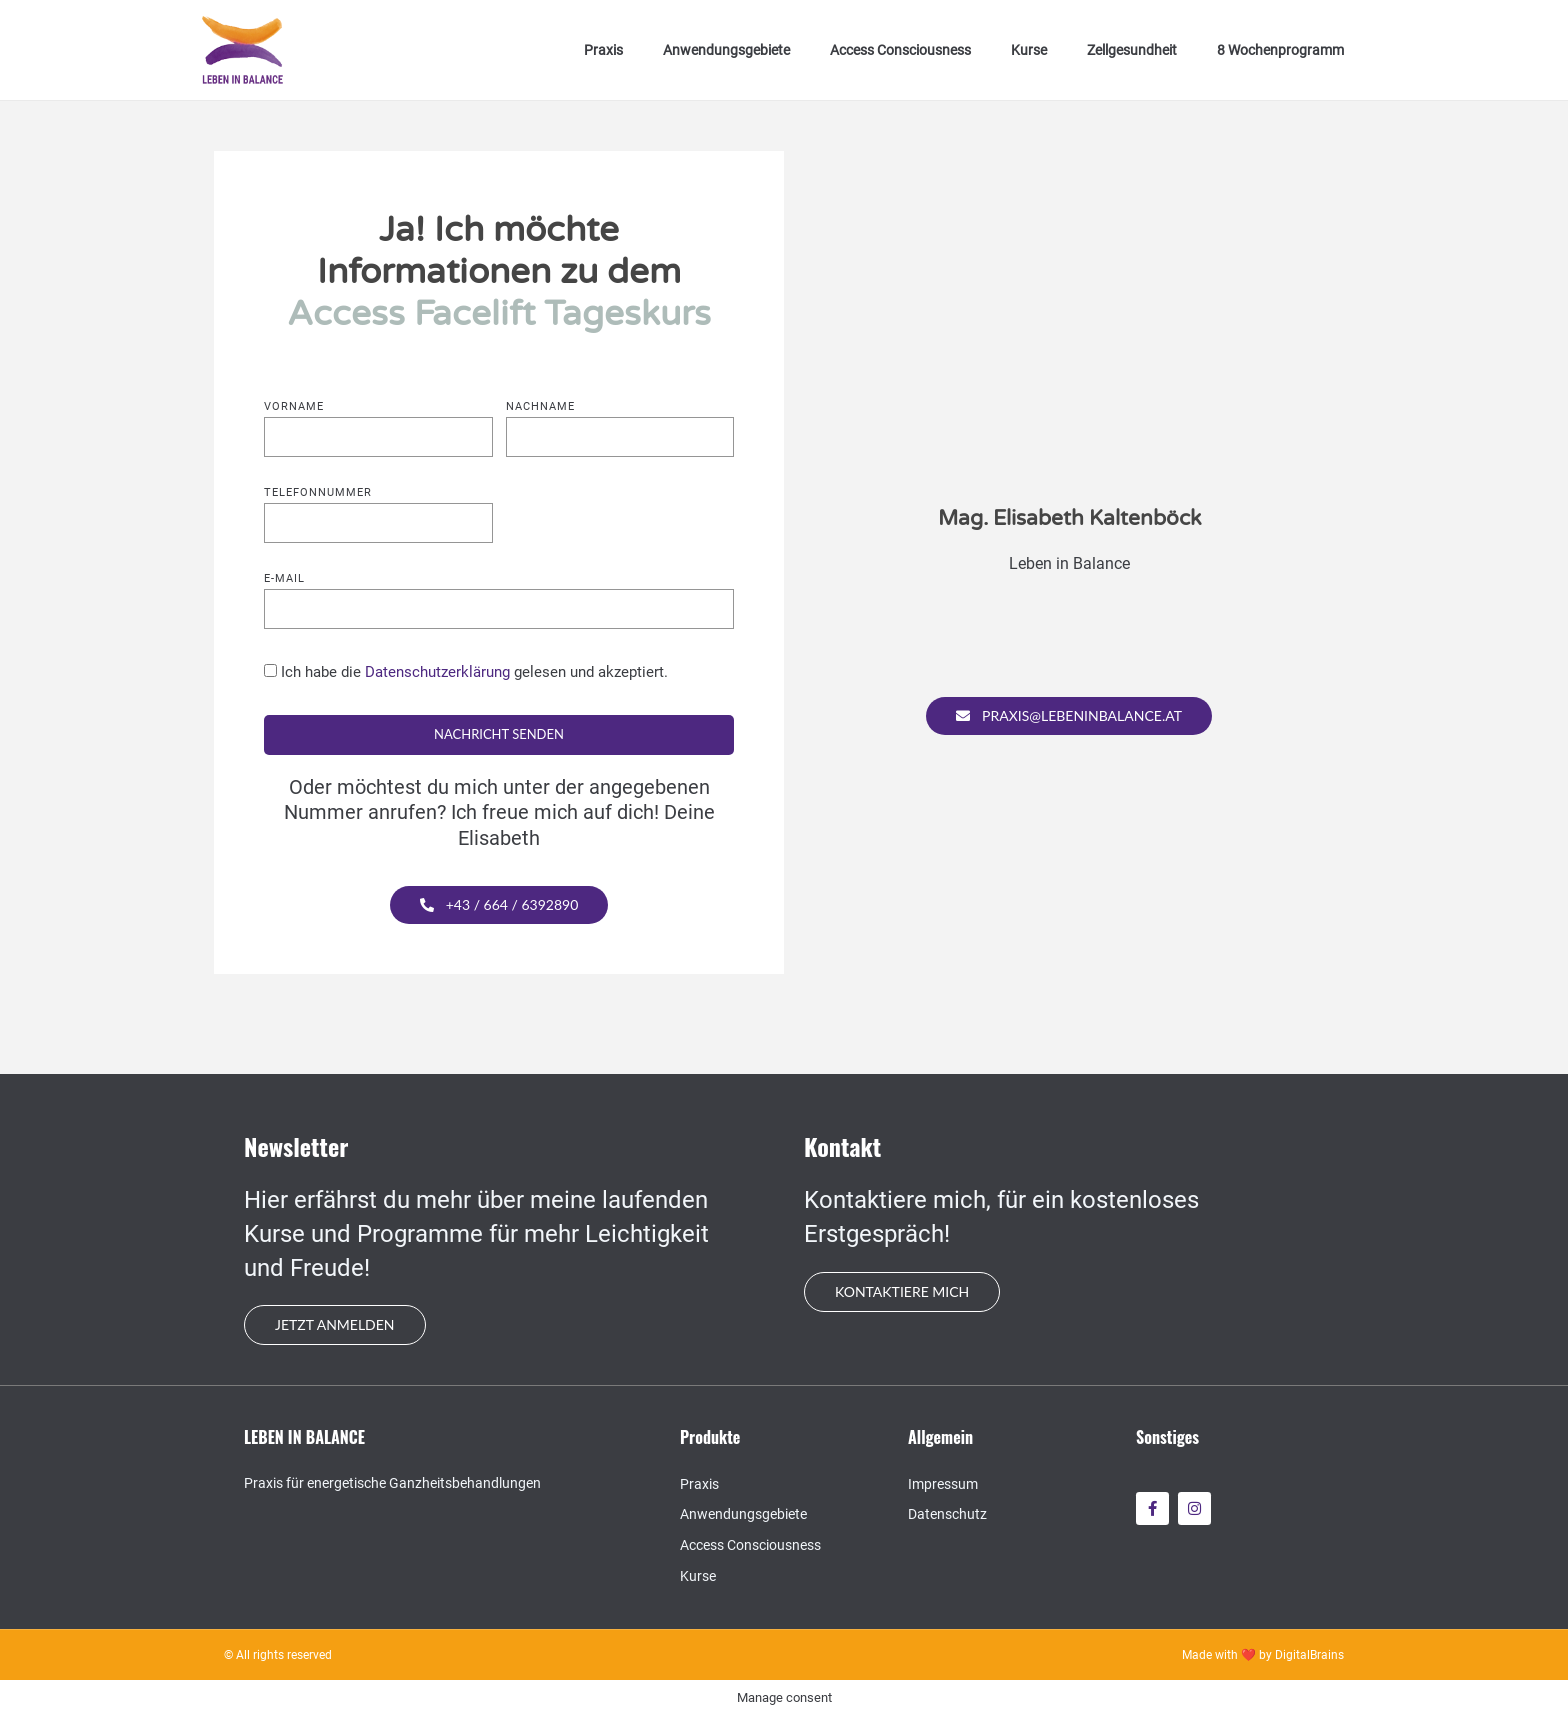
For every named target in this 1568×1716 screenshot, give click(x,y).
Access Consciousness (900, 50)
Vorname (294, 407)
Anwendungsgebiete (726, 50)
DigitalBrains (1309, 1655)
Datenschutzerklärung (437, 672)
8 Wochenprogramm (1280, 50)
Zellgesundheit (1132, 50)
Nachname (540, 407)
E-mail (284, 579)
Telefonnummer (318, 493)
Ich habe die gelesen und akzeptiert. (474, 672)
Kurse (1029, 50)
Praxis (603, 50)
